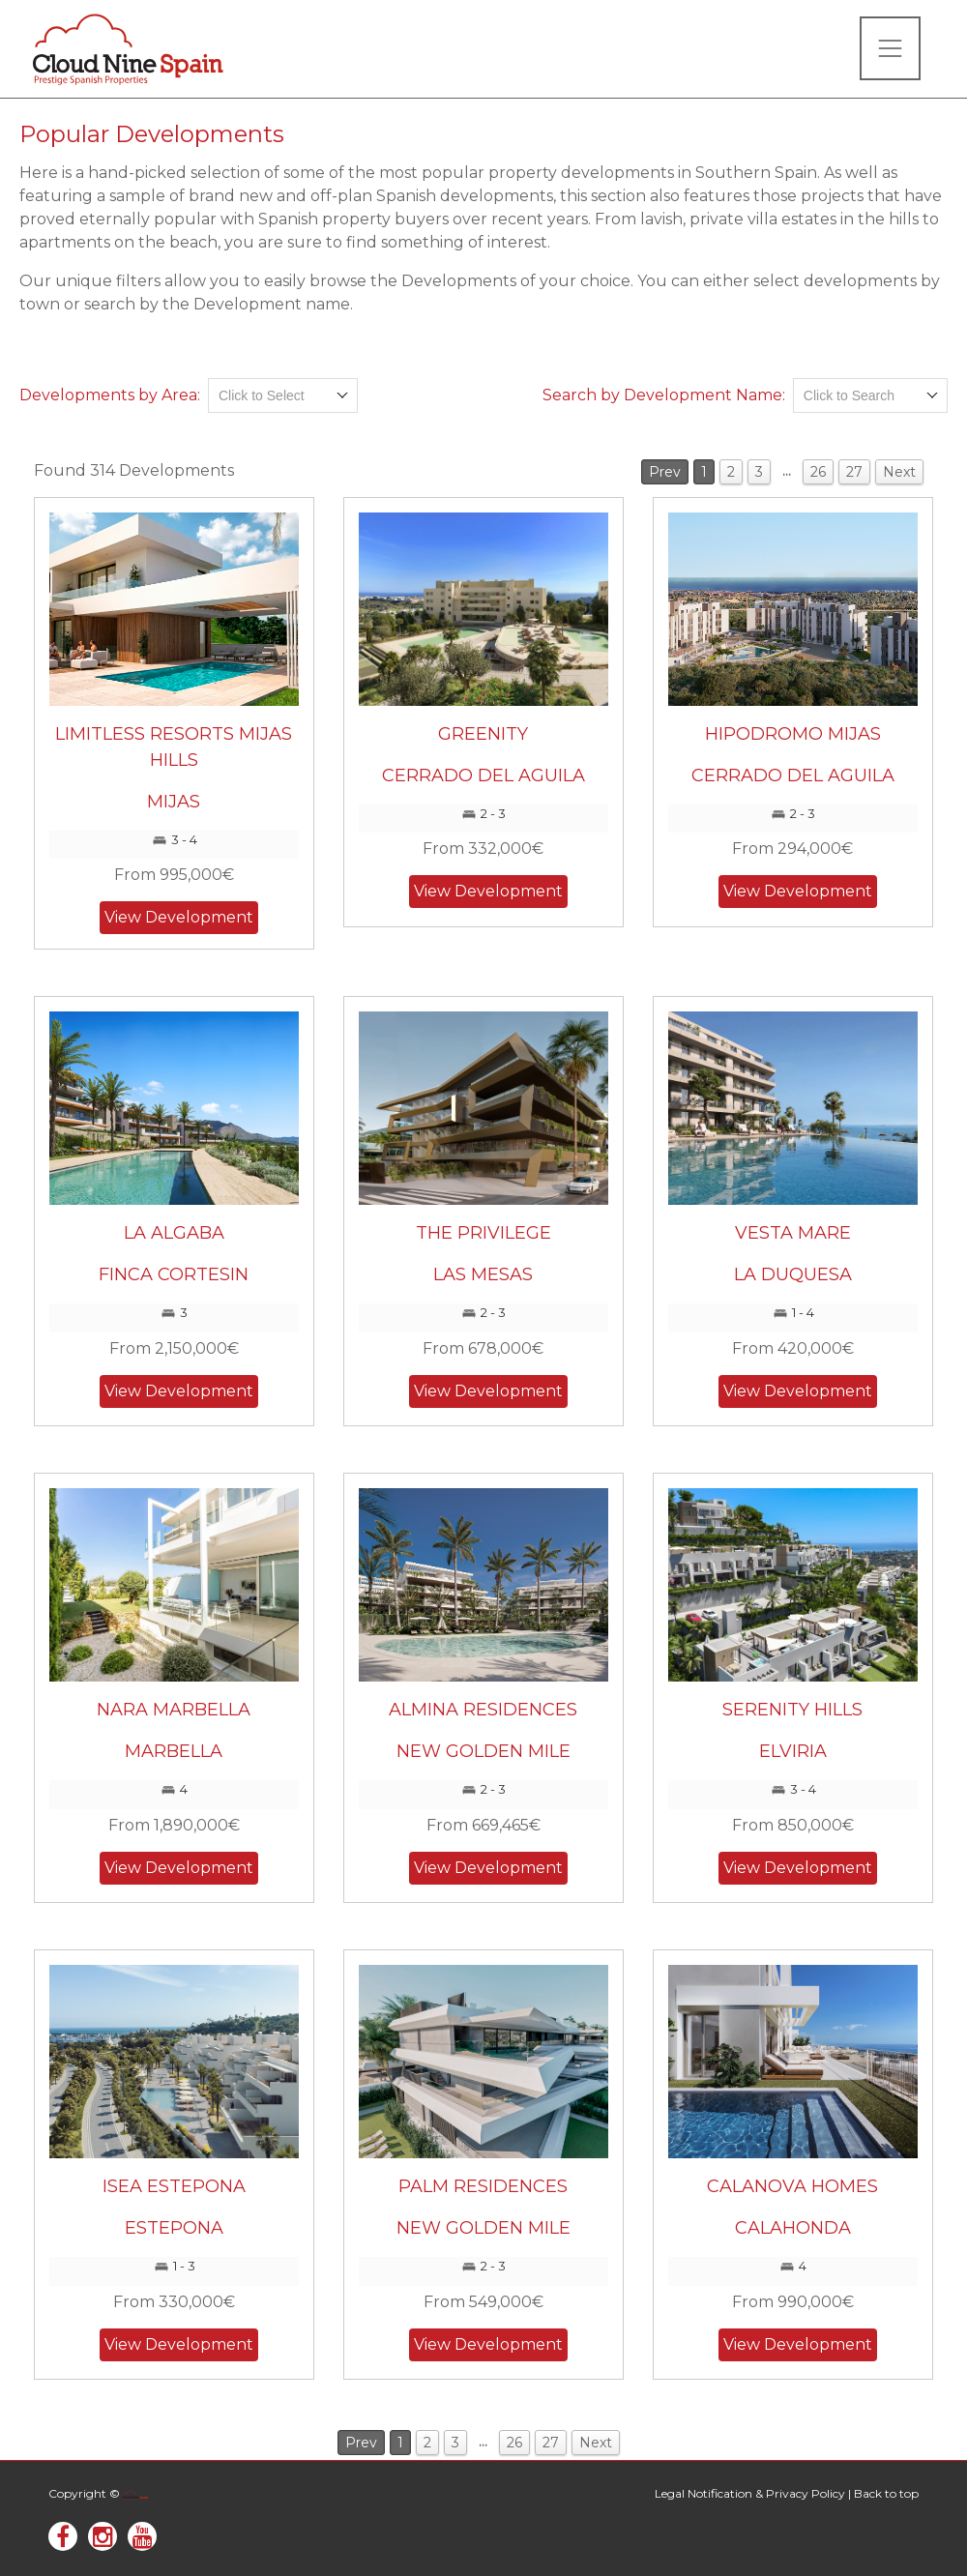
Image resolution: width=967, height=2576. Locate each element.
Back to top (886, 2493)
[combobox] (283, 395)
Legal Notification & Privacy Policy (750, 2493)
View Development (178, 917)
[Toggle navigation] (890, 48)
